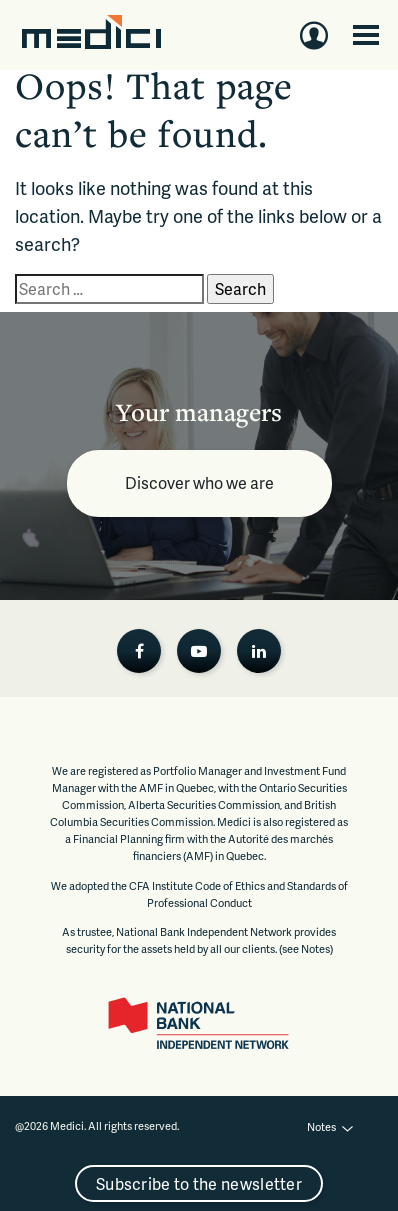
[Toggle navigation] (366, 35)
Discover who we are (199, 482)
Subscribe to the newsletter (199, 1183)
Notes (321, 1126)
